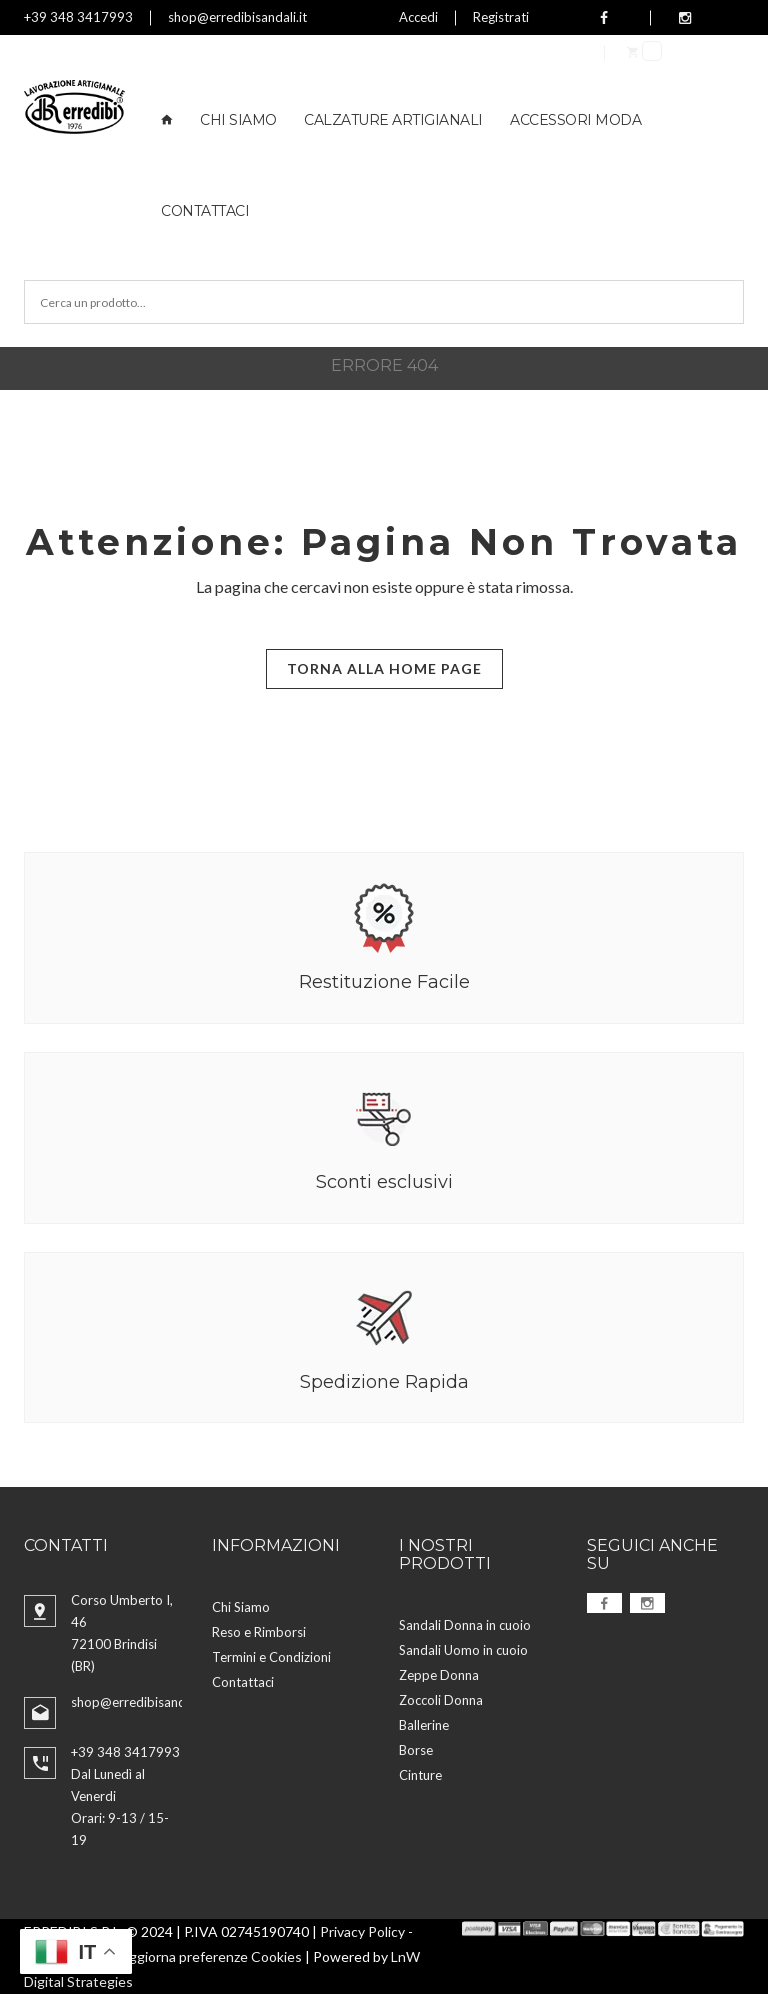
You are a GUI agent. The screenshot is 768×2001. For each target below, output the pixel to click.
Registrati (501, 17)
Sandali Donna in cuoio (465, 1631)
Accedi (418, 17)
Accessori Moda (575, 120)
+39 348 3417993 (78, 17)
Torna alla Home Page (384, 668)
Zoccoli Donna (441, 1706)
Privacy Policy (362, 1938)
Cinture (420, 1781)
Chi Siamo (238, 120)
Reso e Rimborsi (259, 1639)
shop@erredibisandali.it (237, 17)
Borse (416, 1756)
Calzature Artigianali (393, 120)
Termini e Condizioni (271, 1664)
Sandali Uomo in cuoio (463, 1656)
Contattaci (205, 211)
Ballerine (424, 1731)
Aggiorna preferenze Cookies (210, 1963)
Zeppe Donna (439, 1681)
